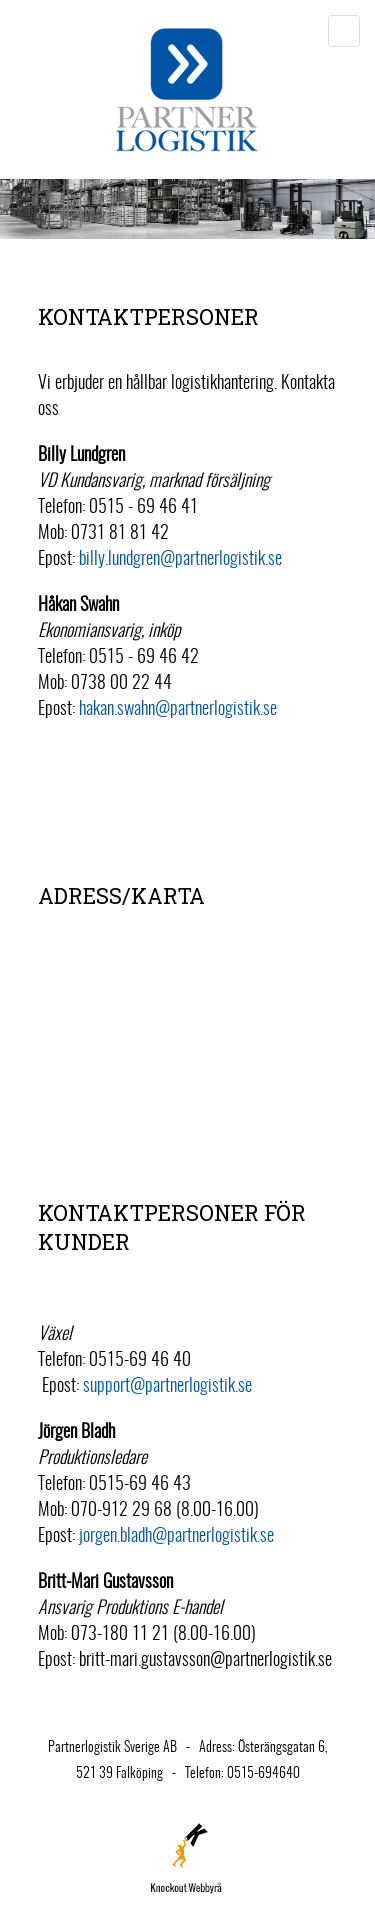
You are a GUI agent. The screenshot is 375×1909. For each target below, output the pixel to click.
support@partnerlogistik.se (167, 1387)
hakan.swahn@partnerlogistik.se (178, 710)
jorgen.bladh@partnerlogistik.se (176, 1537)
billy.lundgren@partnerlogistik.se (180, 560)
